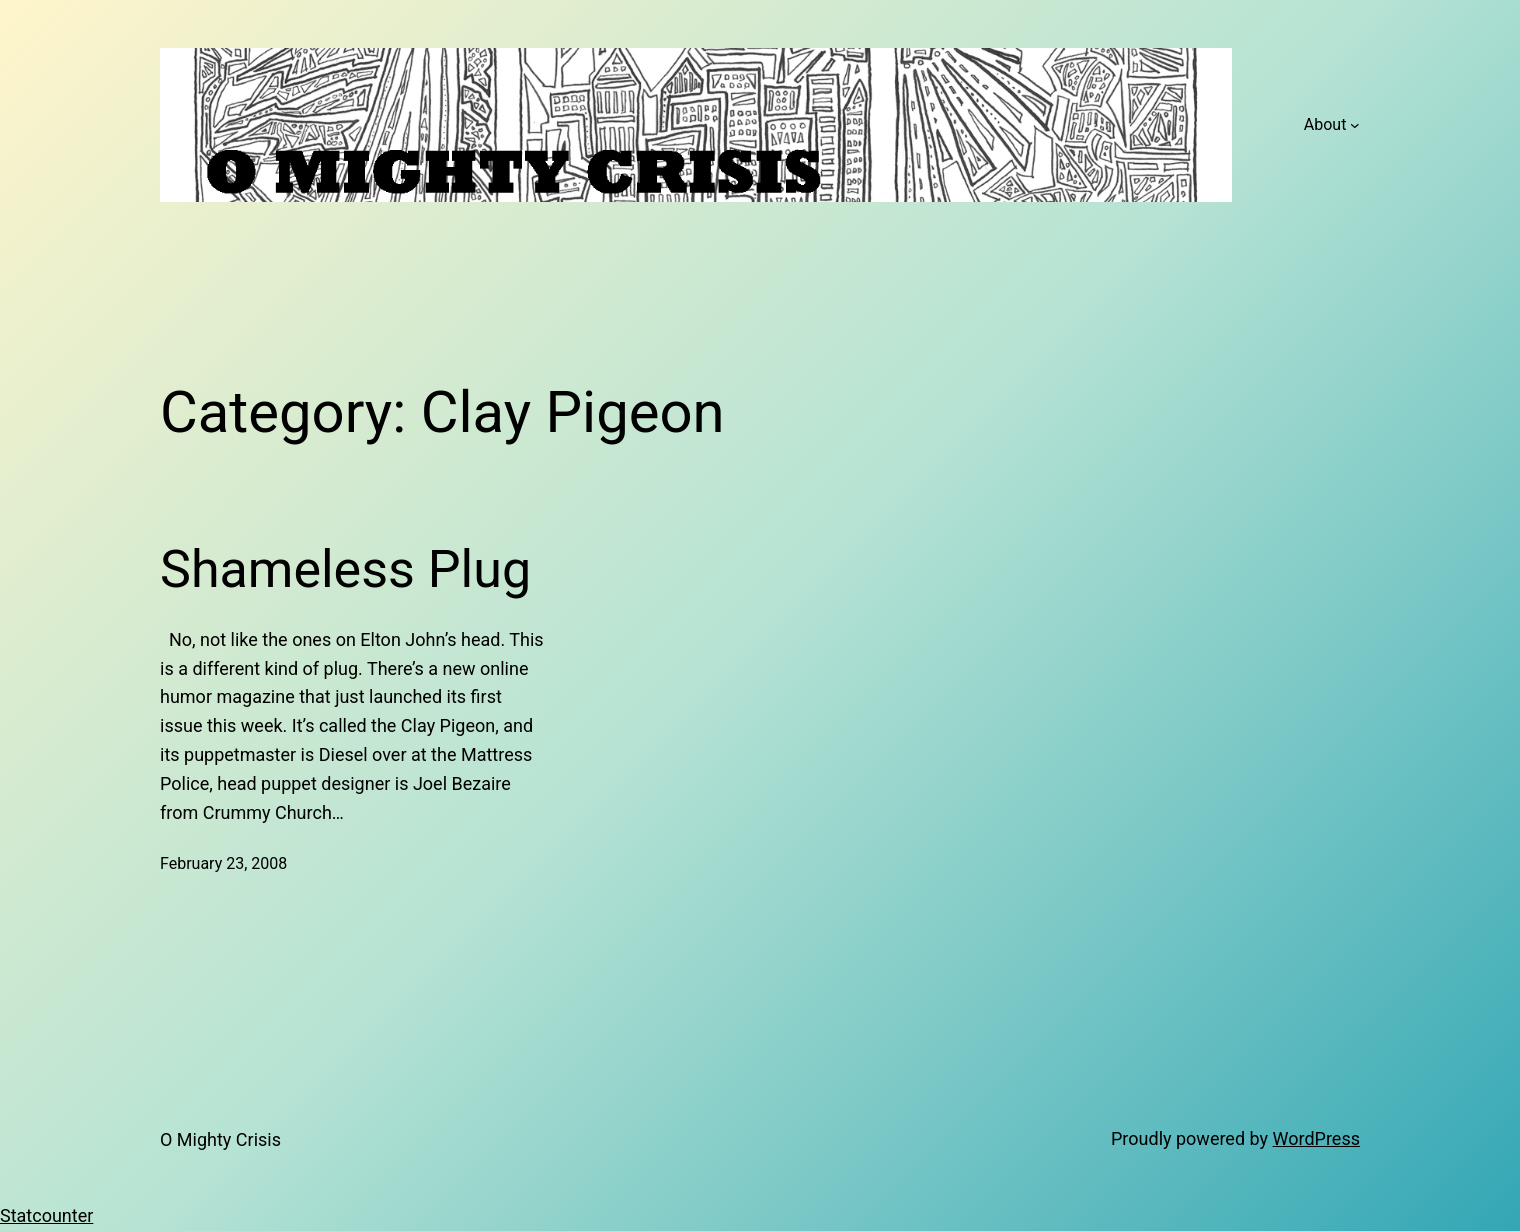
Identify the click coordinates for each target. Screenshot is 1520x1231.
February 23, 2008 (223, 863)
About (1325, 124)
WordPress (1316, 1138)
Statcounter (46, 1215)
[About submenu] (1355, 125)
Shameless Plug (345, 569)
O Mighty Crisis (220, 1139)
